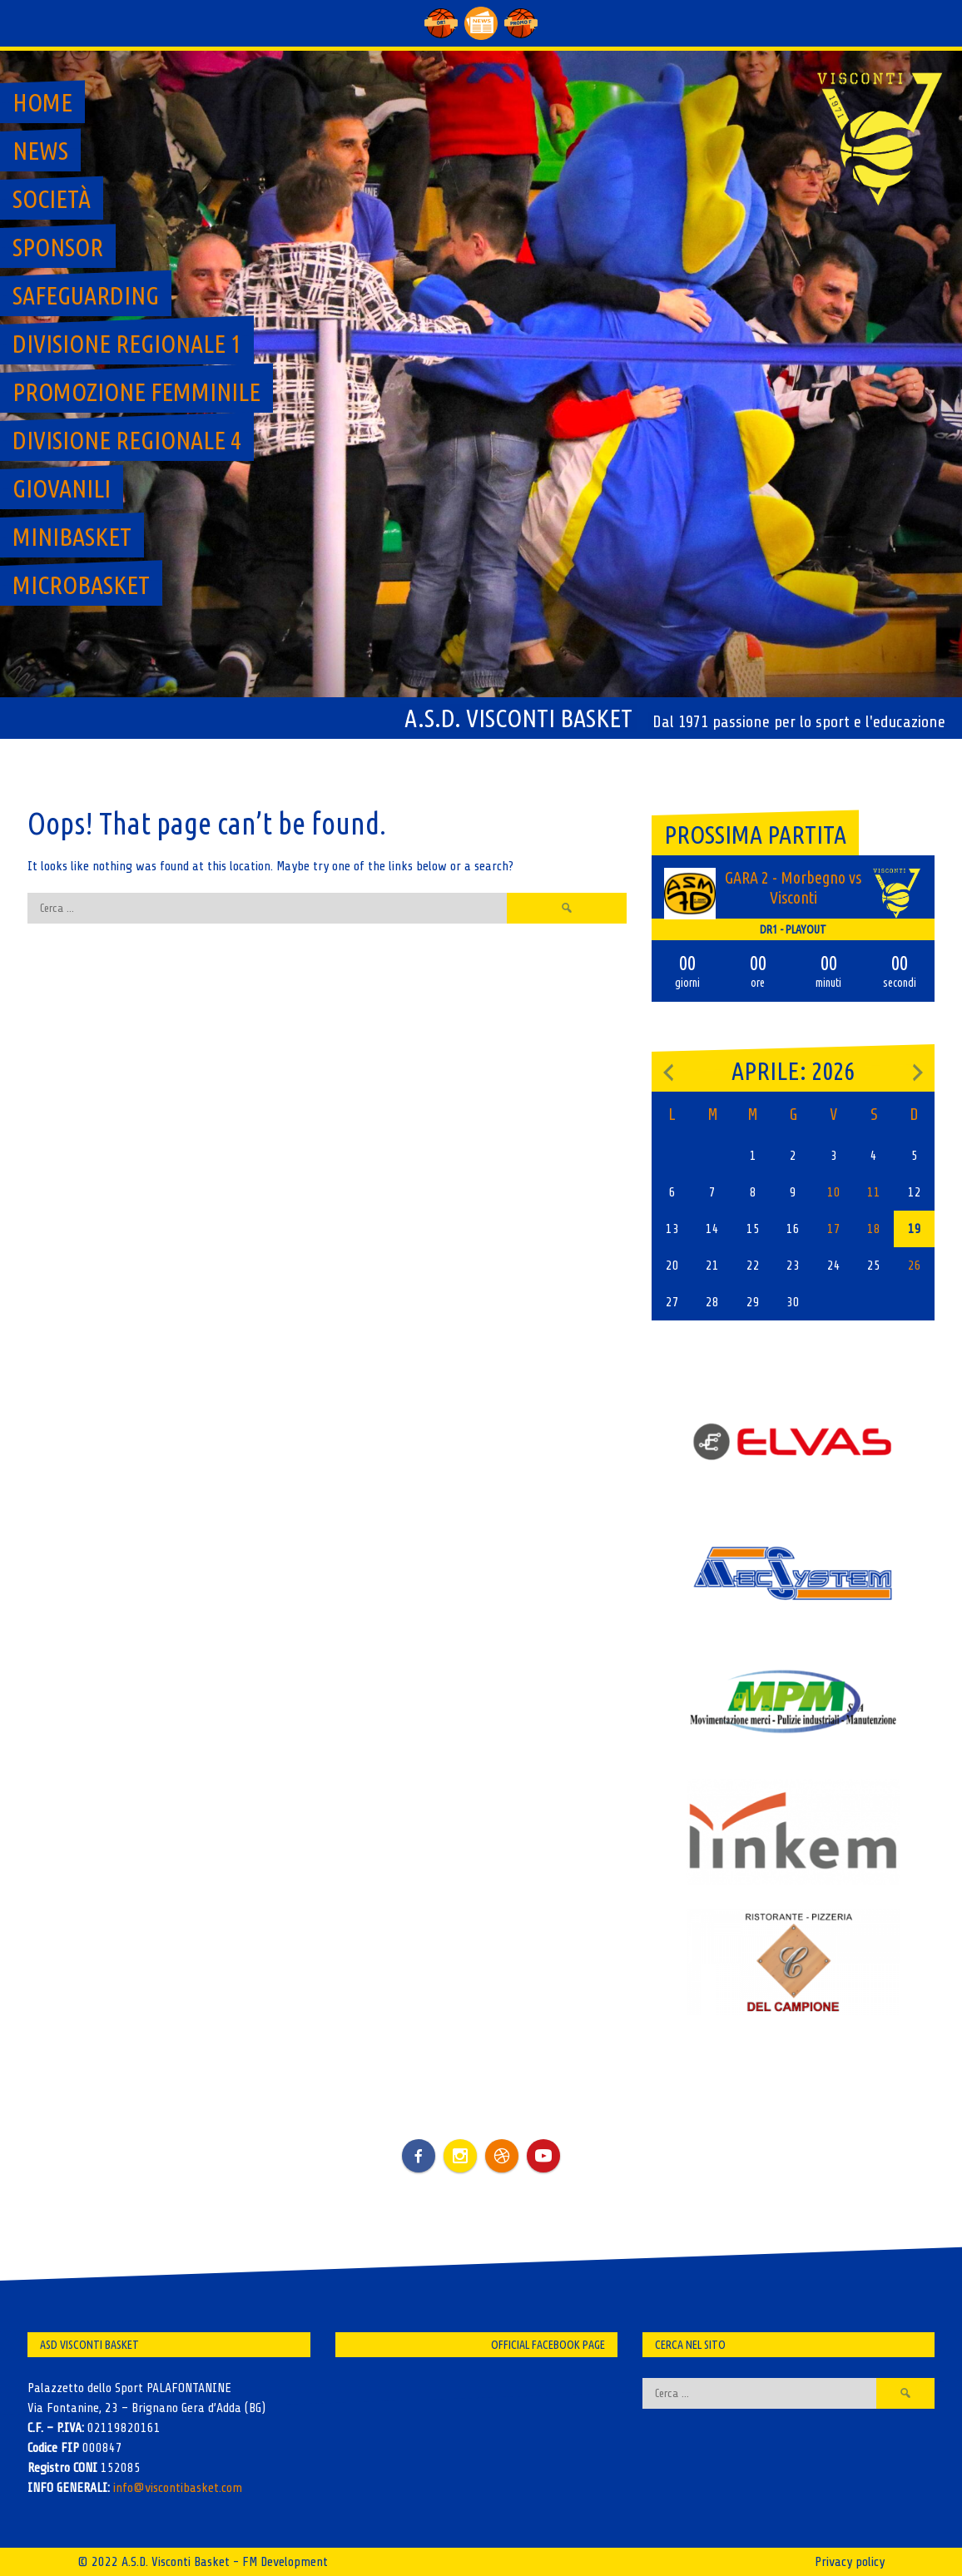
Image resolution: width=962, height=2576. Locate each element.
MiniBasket (71, 537)
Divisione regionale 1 (126, 343)
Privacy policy (850, 2561)
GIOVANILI (61, 488)
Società (51, 199)
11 (873, 1192)
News (40, 150)
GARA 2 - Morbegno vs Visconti (793, 887)
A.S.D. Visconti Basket (518, 718)
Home (42, 102)
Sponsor (57, 247)
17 (834, 1228)
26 (914, 1265)
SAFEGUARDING (85, 295)
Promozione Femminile (136, 392)
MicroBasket (81, 585)
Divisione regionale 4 (126, 440)
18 (873, 1228)
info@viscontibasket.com (177, 2487)
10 (834, 1192)
